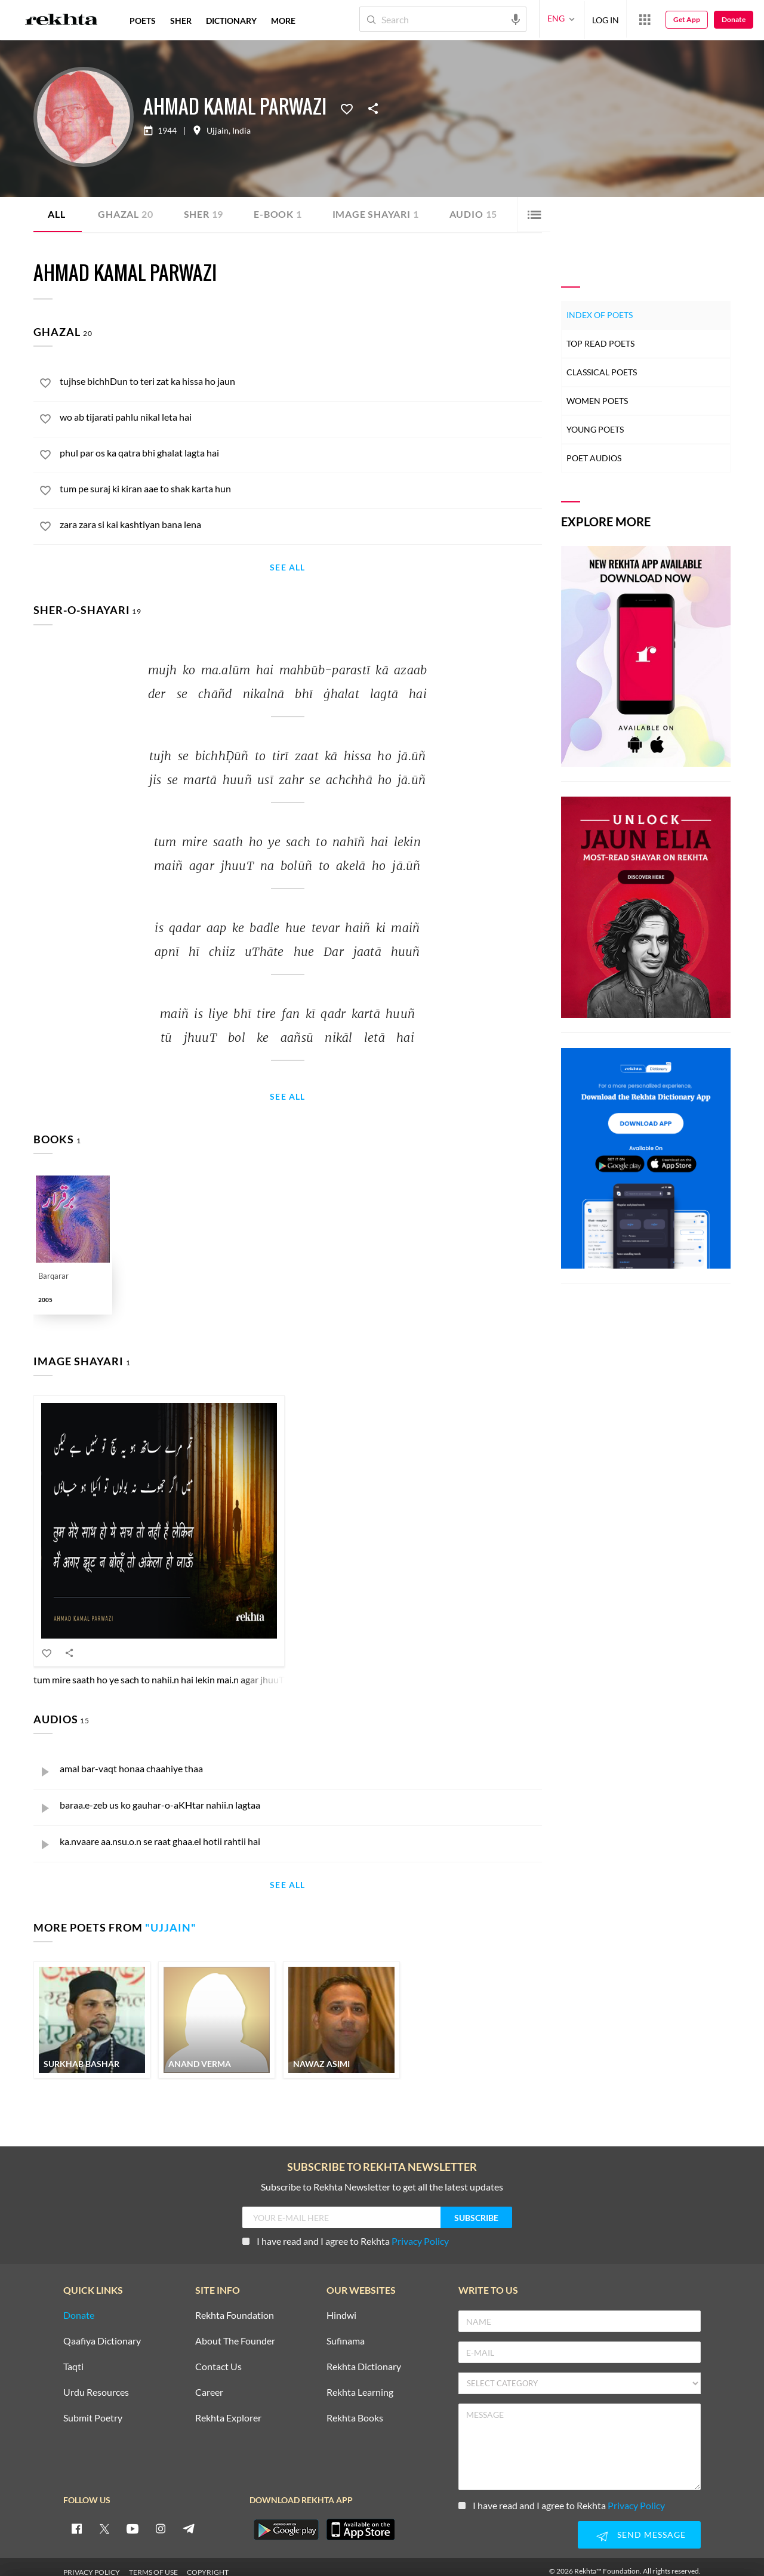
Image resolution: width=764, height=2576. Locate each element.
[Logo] (61, 21)
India (241, 131)
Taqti (73, 2357)
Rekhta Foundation (234, 2306)
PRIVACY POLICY (91, 2562)
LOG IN (605, 19)
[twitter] (104, 2518)
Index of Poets (599, 315)
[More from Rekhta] (644, 19)
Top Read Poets (600, 343)
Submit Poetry (92, 2409)
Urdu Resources (96, 2383)
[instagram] (160, 2518)
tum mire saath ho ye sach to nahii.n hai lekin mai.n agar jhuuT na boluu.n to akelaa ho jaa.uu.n (223, 1669)
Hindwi (341, 2306)
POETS (143, 21)
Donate (733, 19)
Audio (473, 214)
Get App (686, 19)
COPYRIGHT (208, 2562)
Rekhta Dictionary (363, 2357)
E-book (278, 214)
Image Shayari (375, 214)
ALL (56, 214)
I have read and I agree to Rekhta (345, 2231)
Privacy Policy (420, 2231)
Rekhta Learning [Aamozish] (359, 2383)
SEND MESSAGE (639, 2525)
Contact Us (218, 2357)
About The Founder (235, 2332)
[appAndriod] (286, 2520)
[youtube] (132, 2518)
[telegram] (188, 2518)
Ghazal (125, 214)
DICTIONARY (231, 21)
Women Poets (597, 401)
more (283, 21)
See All (287, 568)
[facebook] (76, 2518)
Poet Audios (593, 458)
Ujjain (218, 131)
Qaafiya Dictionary (102, 2332)
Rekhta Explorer (228, 2409)
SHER (181, 21)
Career (209, 2383)
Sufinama (345, 2332)
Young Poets (595, 429)
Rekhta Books (354, 2409)
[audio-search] (515, 18)
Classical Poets (601, 372)
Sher (204, 214)
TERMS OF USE (153, 2562)
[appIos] (360, 2520)
